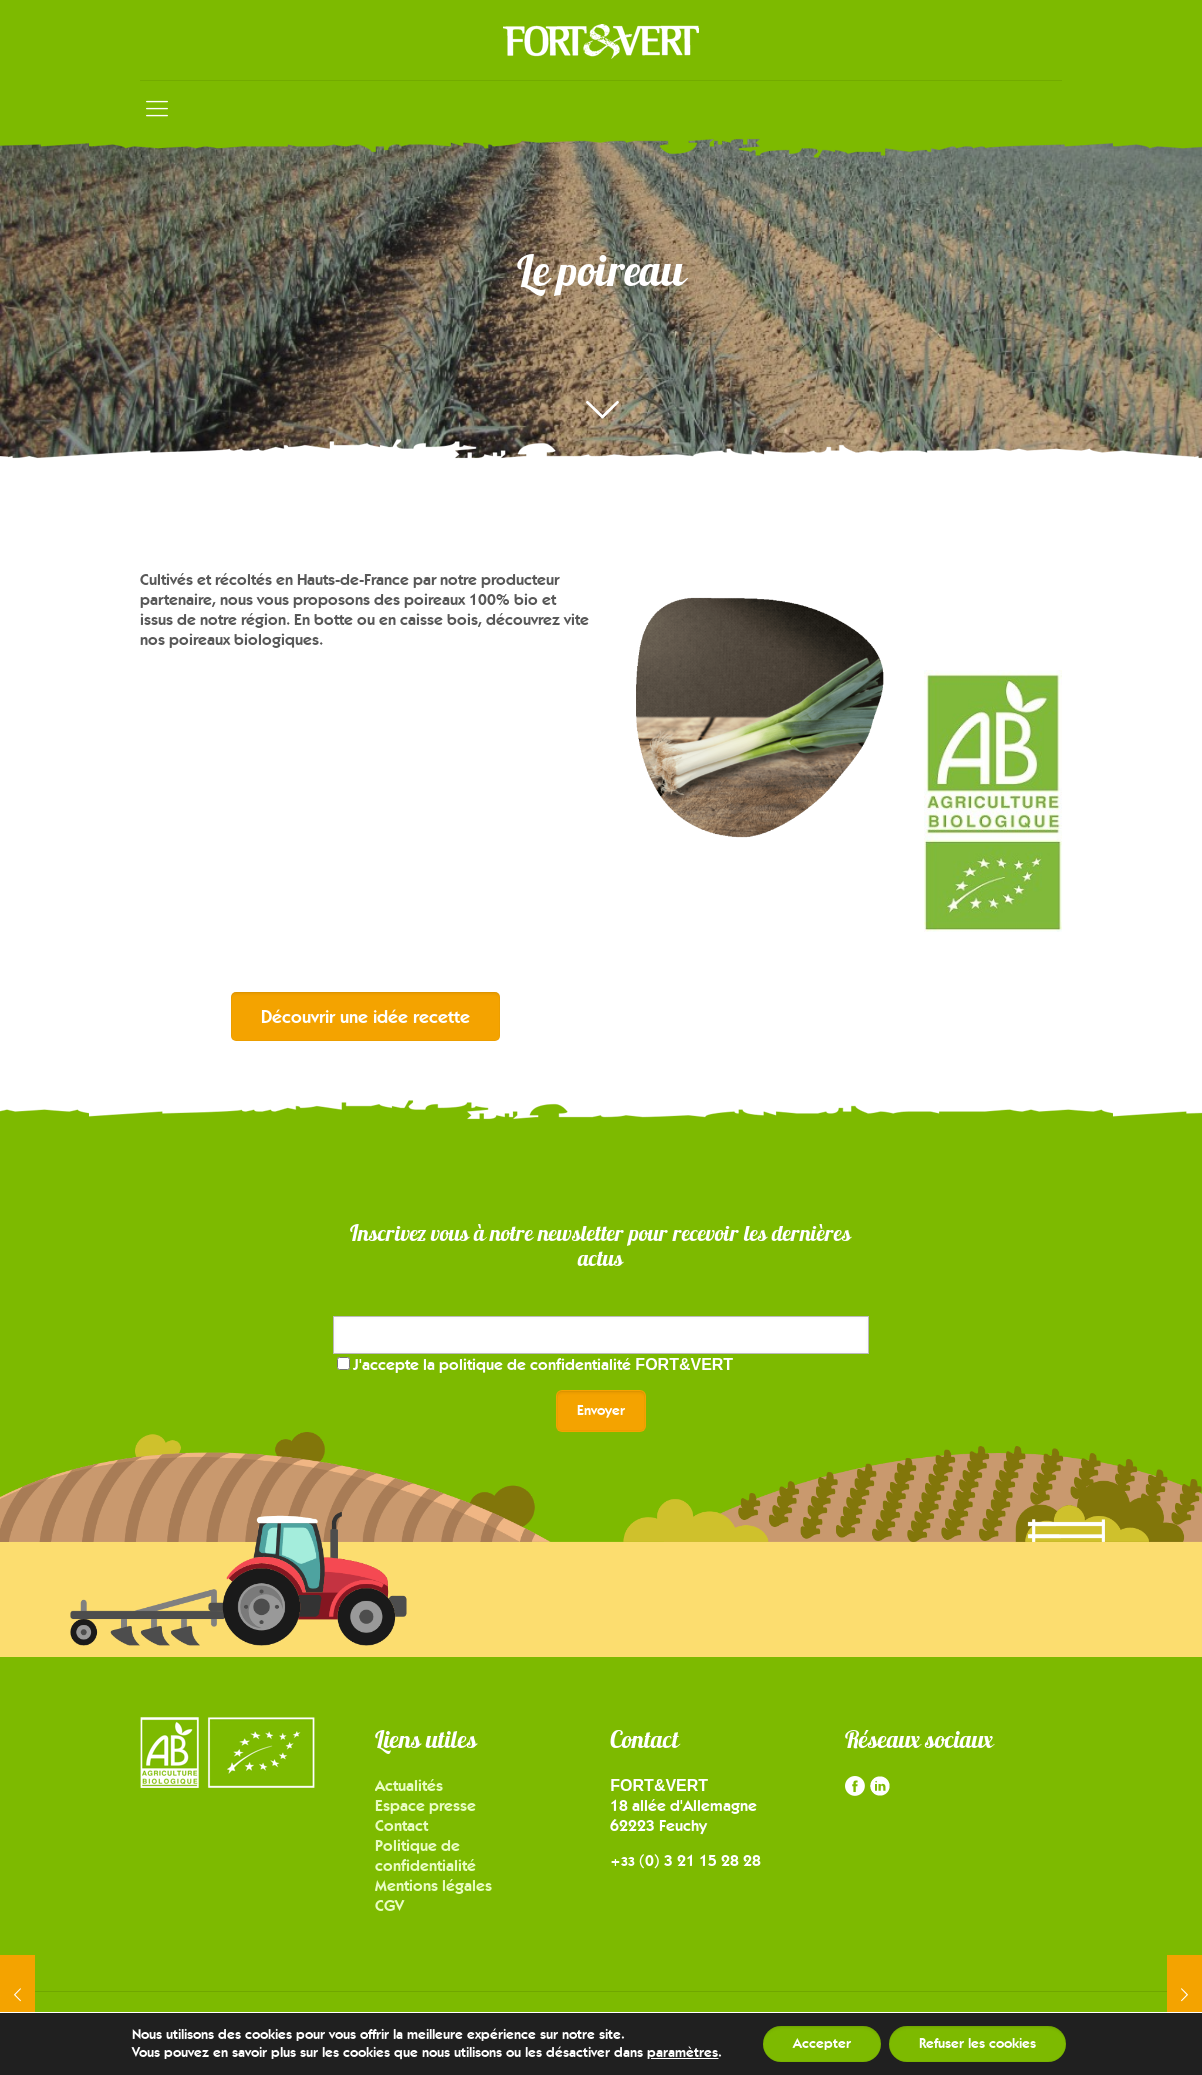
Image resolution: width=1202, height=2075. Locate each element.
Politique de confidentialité (425, 1855)
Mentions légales (433, 1885)
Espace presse (425, 1805)
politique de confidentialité (586, 1364)
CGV (389, 1905)
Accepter (822, 2043)
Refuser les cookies (977, 2043)
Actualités (409, 1785)
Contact (401, 1825)
